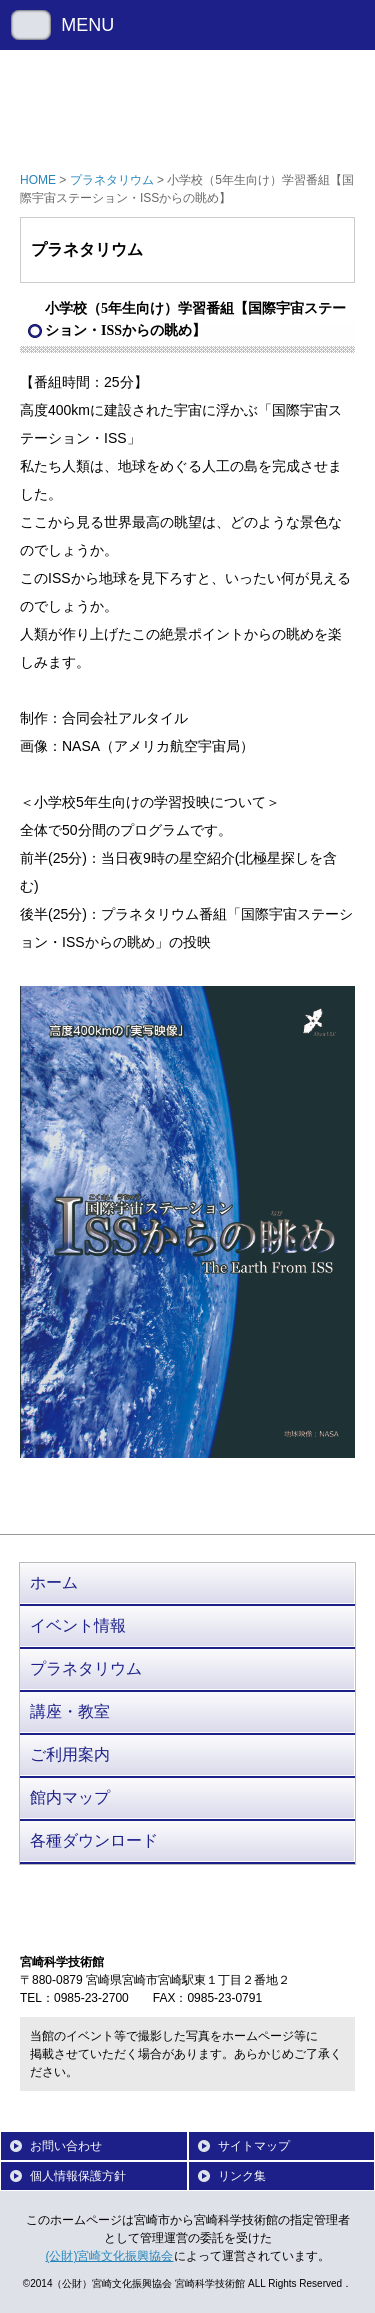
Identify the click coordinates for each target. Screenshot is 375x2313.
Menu (31, 25)
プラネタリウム (112, 180)
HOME (38, 180)
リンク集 (242, 2176)
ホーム (54, 1582)
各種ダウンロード (94, 1840)
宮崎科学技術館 (187, 105)
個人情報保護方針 (78, 2176)
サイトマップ (254, 2146)
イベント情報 (78, 1625)
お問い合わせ (66, 2146)
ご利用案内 (70, 1754)
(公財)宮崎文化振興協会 (110, 2256)
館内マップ (70, 1797)
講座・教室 (70, 1711)
